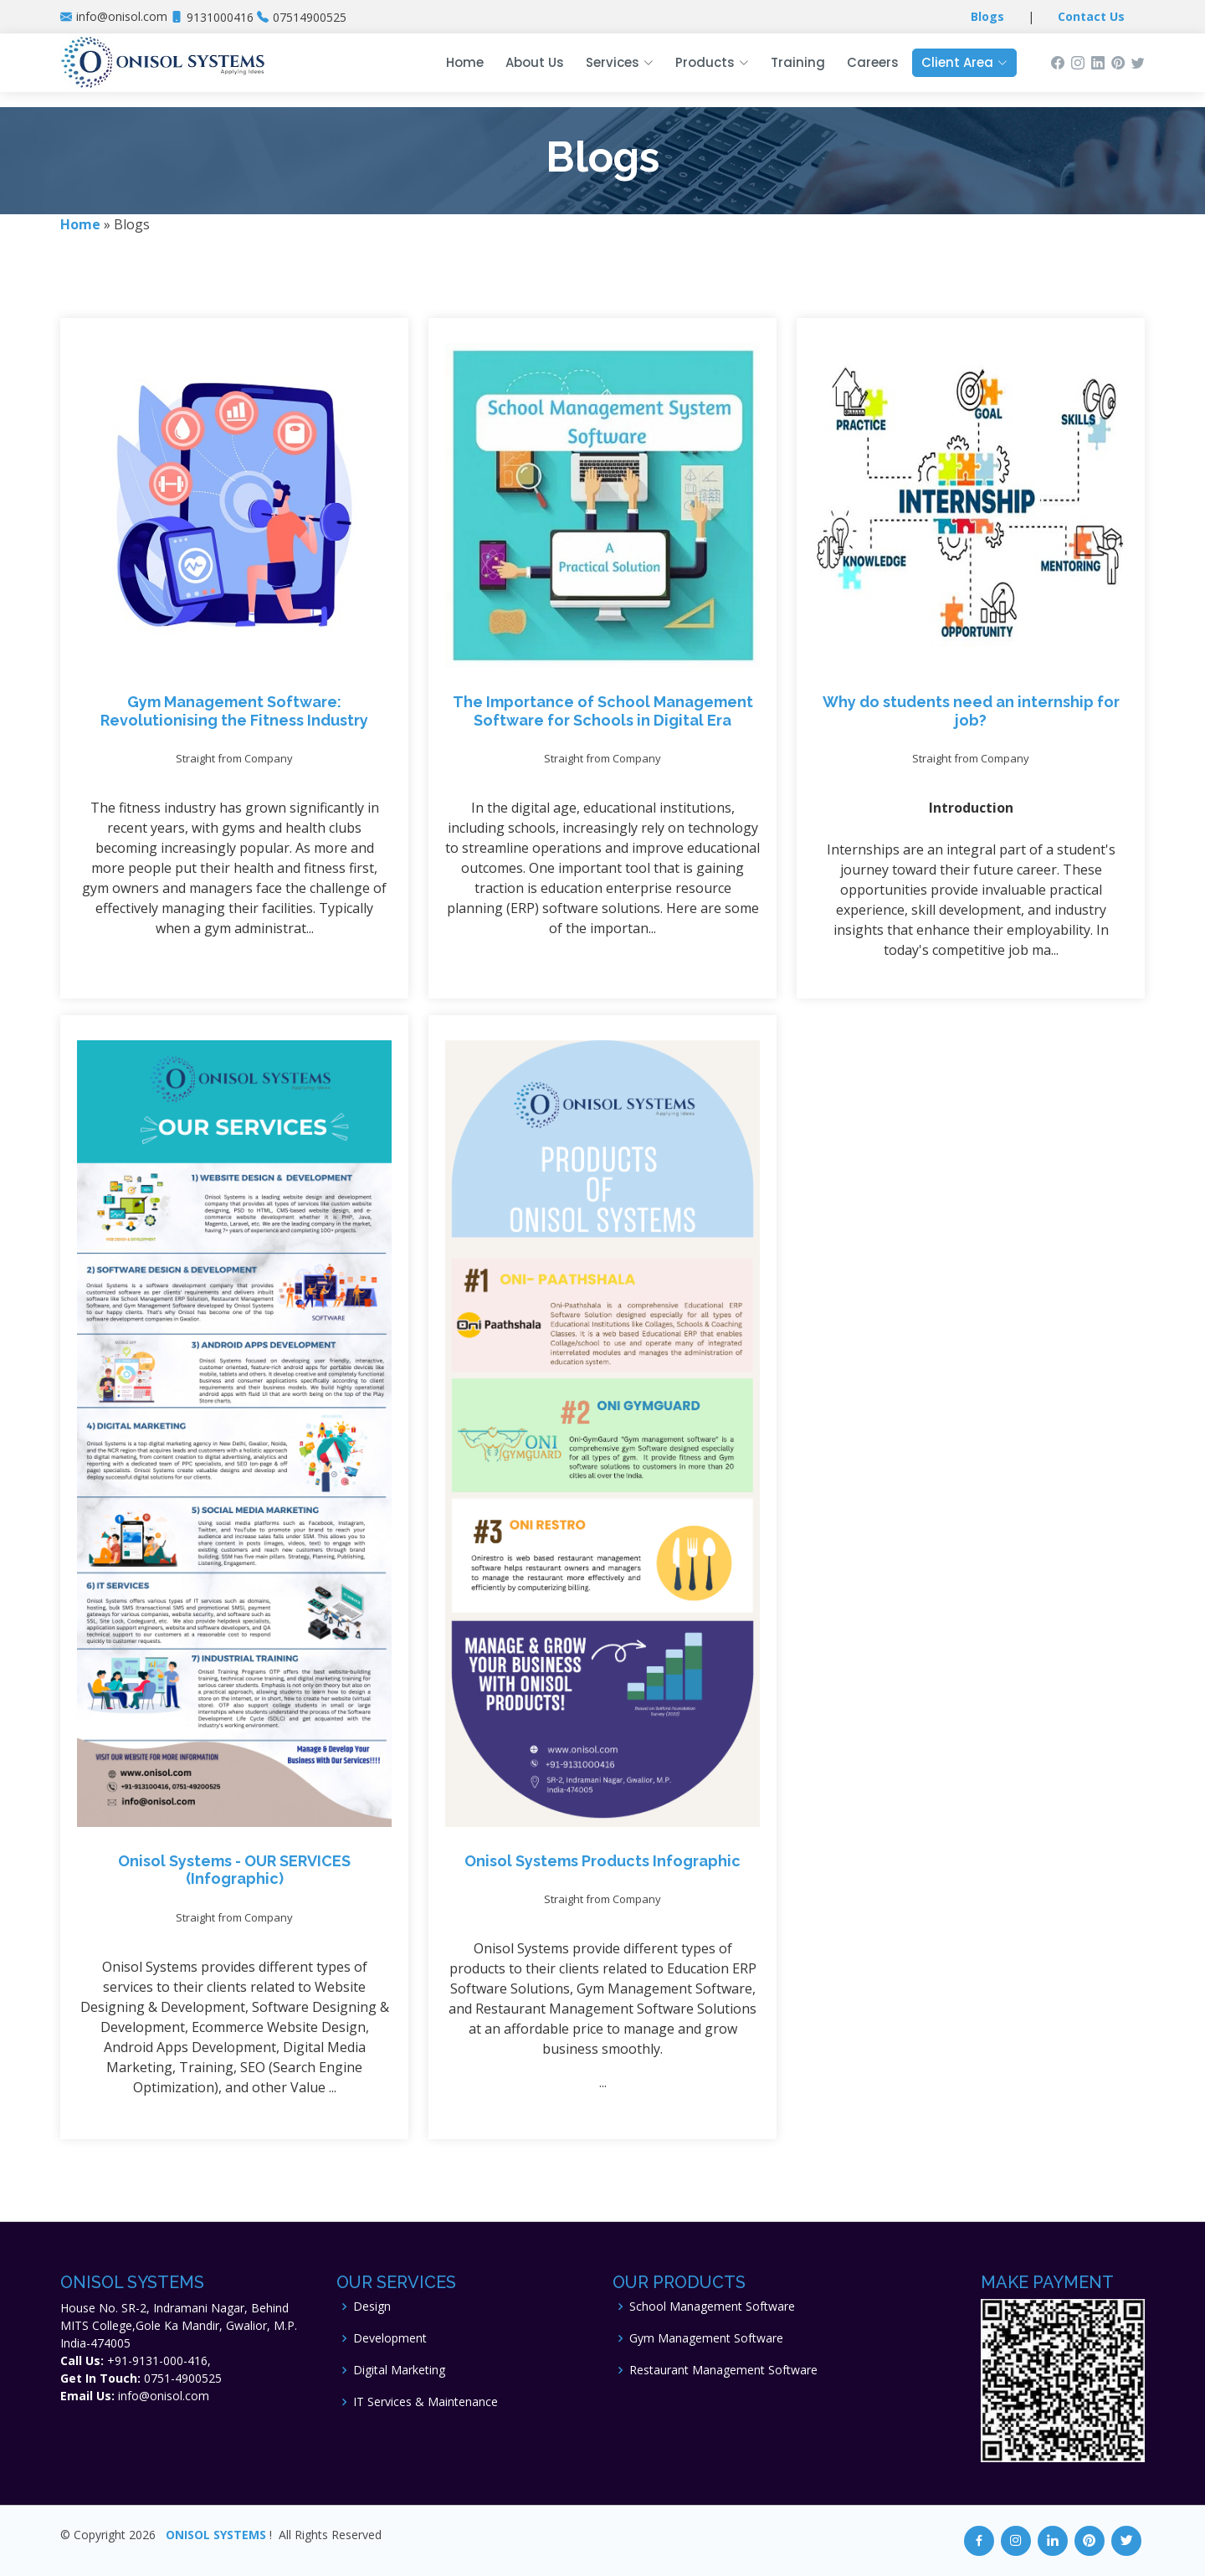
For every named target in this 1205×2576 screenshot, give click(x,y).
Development (390, 2338)
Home (465, 62)
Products (712, 62)
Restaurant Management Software (723, 2370)
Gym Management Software (706, 2338)
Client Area (964, 62)
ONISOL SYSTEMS (216, 2535)
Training (798, 62)
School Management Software (712, 2306)
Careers (873, 62)
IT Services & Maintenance (425, 2402)
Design (372, 2306)
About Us (534, 62)
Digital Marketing (399, 2370)
